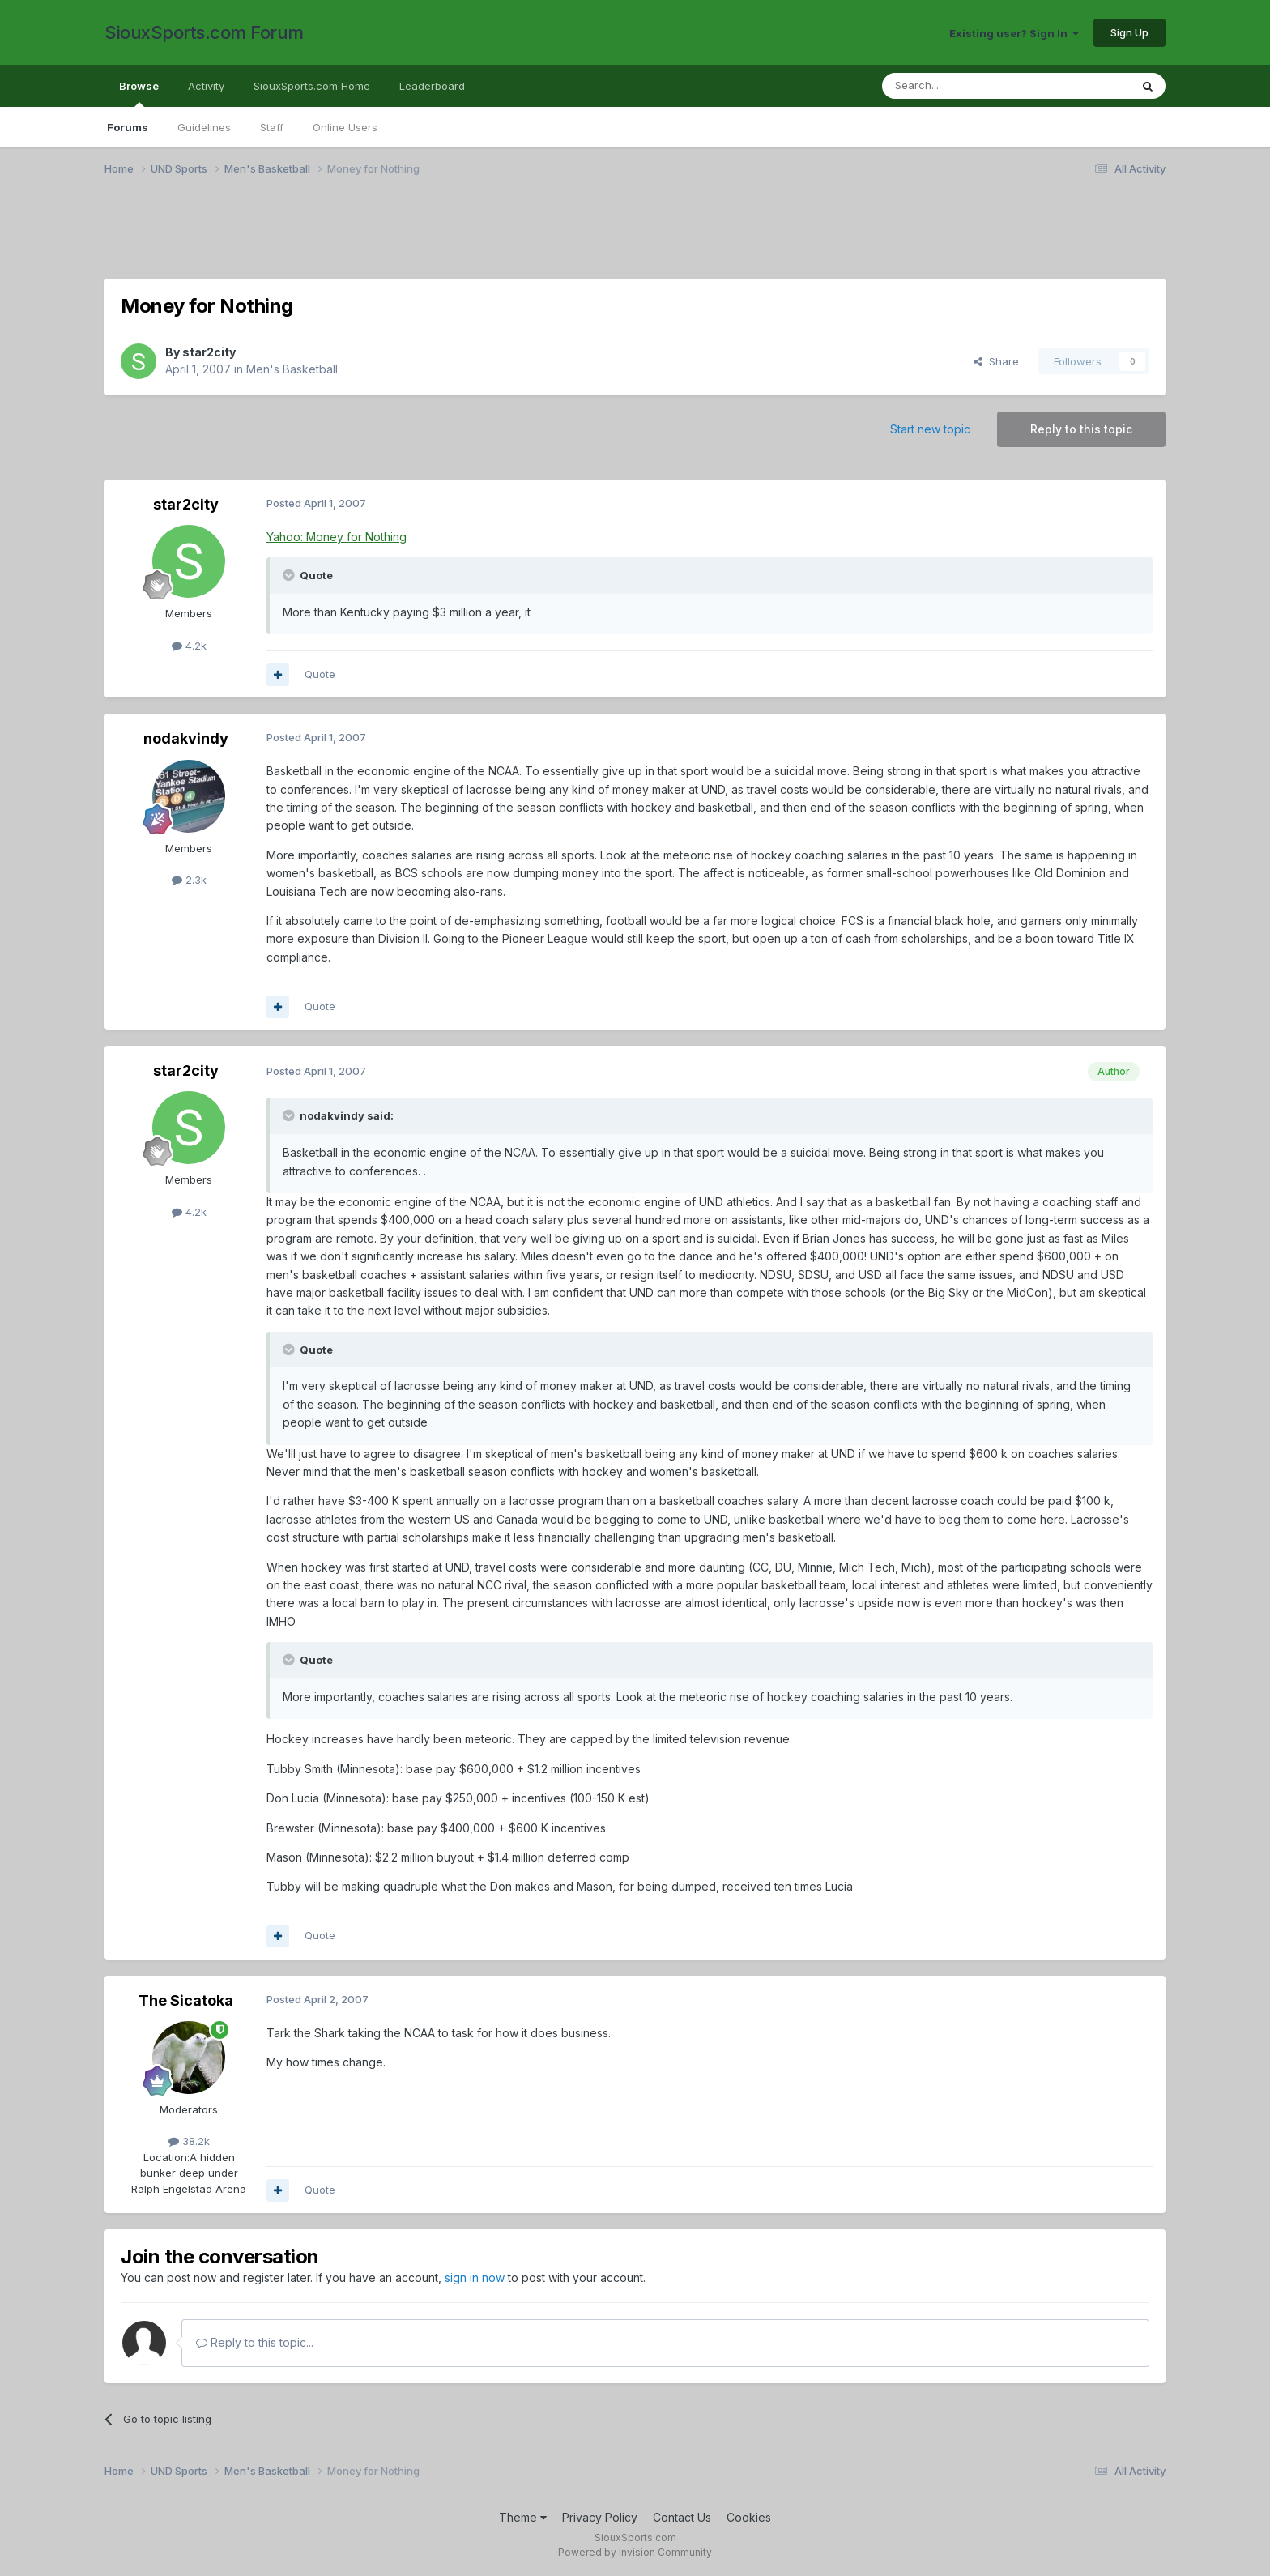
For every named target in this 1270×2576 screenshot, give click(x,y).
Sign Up (1129, 32)
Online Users (345, 127)
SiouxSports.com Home (312, 85)
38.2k (189, 2141)
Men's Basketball (292, 369)
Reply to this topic (1081, 429)
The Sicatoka (186, 2000)
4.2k (189, 645)
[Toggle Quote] (290, 575)
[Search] (964, 86)
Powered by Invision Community (635, 2552)
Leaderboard (432, 85)
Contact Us (682, 2517)
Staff (271, 127)
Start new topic (930, 429)
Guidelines (204, 127)
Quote (320, 673)
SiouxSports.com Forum (204, 32)
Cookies (749, 2517)
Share (996, 361)
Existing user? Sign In (1014, 33)
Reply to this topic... (254, 2342)
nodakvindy (185, 738)
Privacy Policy (599, 2517)
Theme (523, 2517)
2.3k (189, 879)
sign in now (475, 2277)
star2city (209, 352)
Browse (139, 93)
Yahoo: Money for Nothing (336, 537)
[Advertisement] (590, 237)
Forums (127, 127)
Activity (206, 85)
